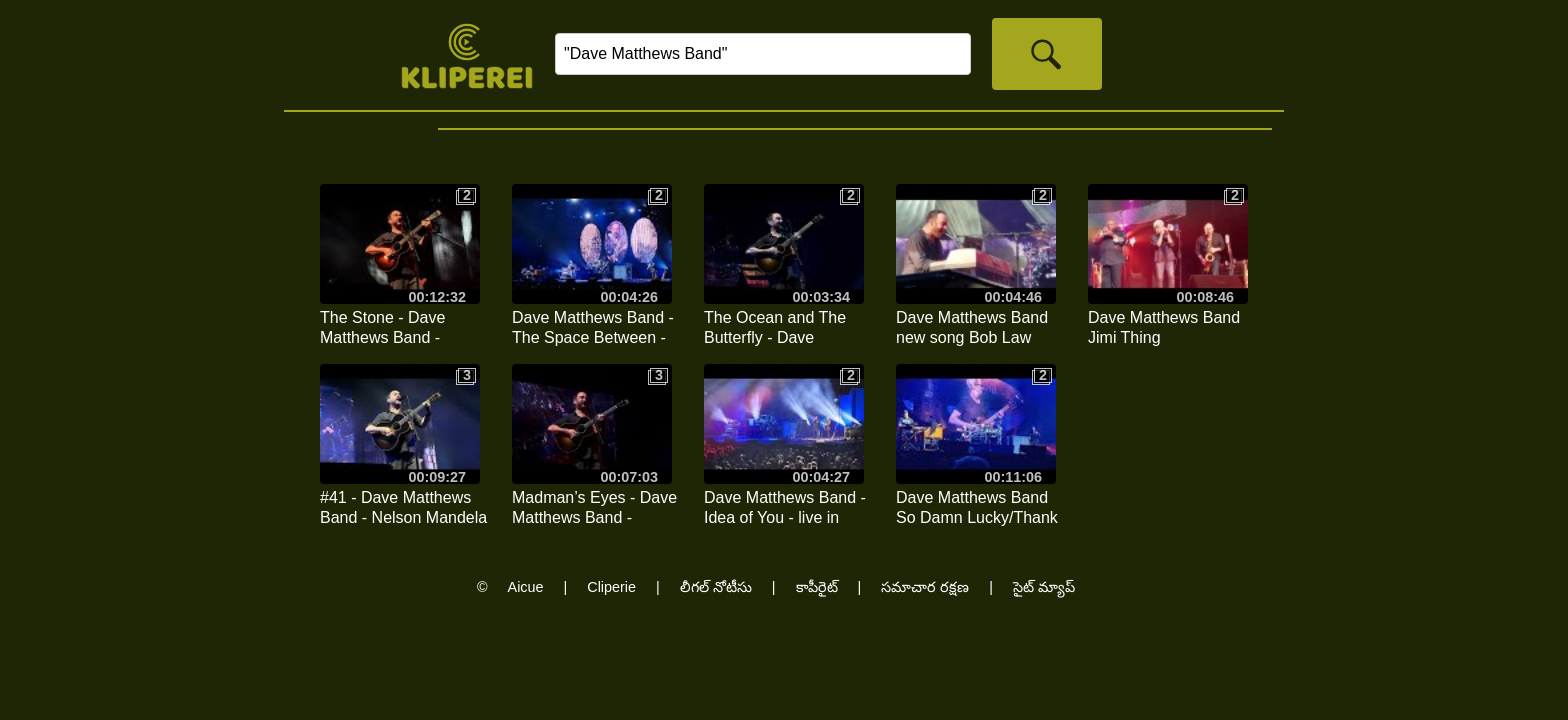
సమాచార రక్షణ (925, 587)
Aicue (526, 587)
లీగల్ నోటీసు (716, 587)
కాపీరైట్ (817, 587)
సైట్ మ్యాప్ (1044, 587)
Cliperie (611, 587)
